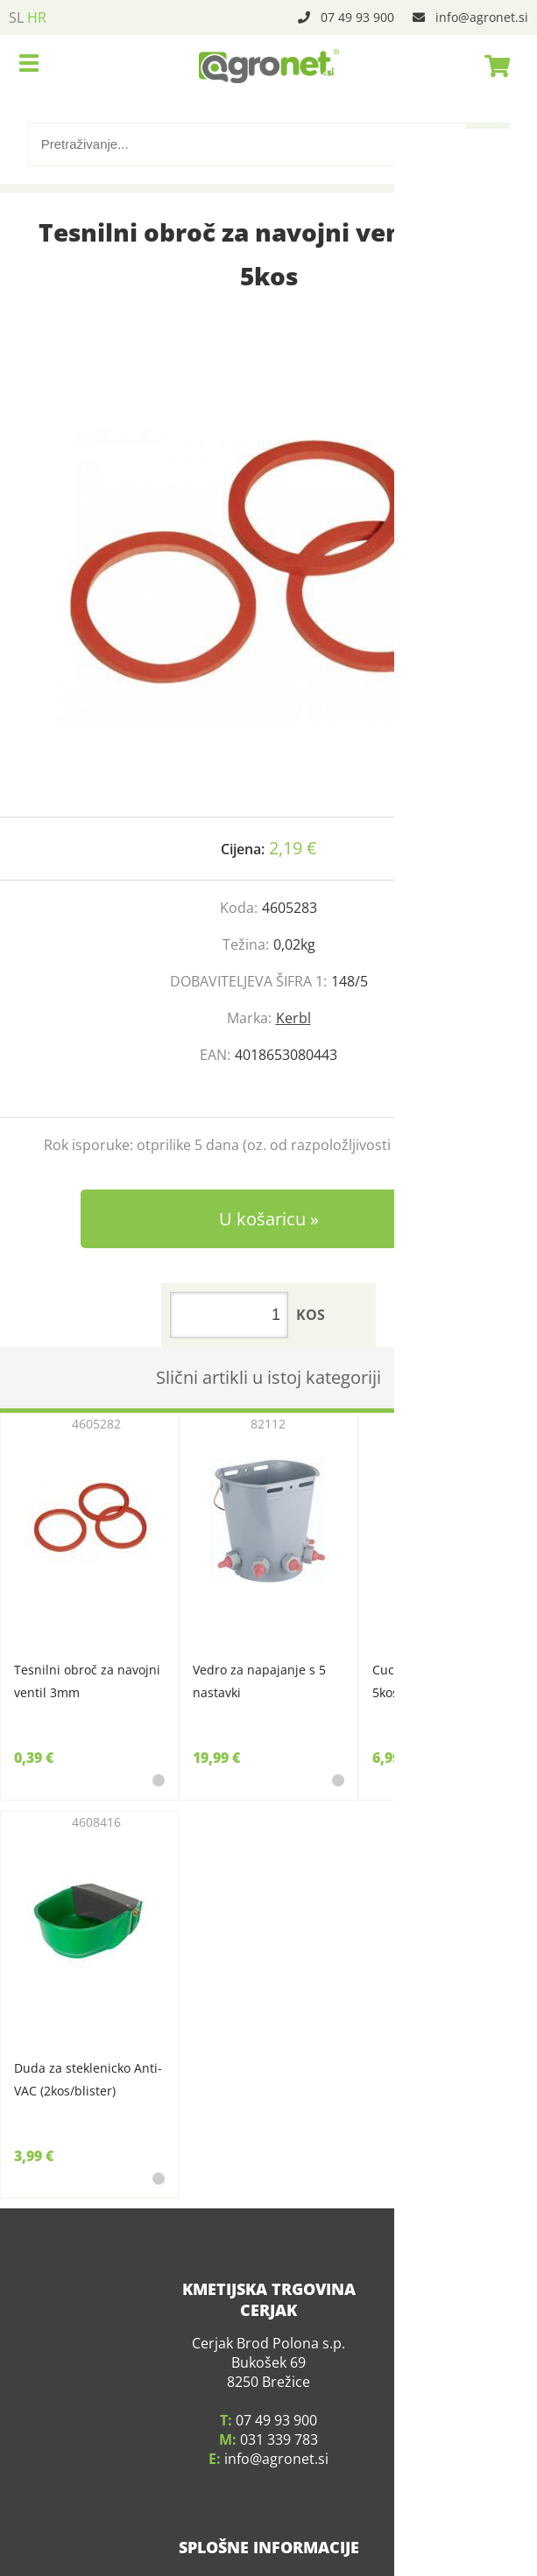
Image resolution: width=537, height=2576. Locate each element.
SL (16, 17)
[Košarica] (492, 65)
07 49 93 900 (357, 17)
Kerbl (293, 1018)
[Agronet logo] (269, 65)
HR (36, 17)
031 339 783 (279, 2419)
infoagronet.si (481, 17)
